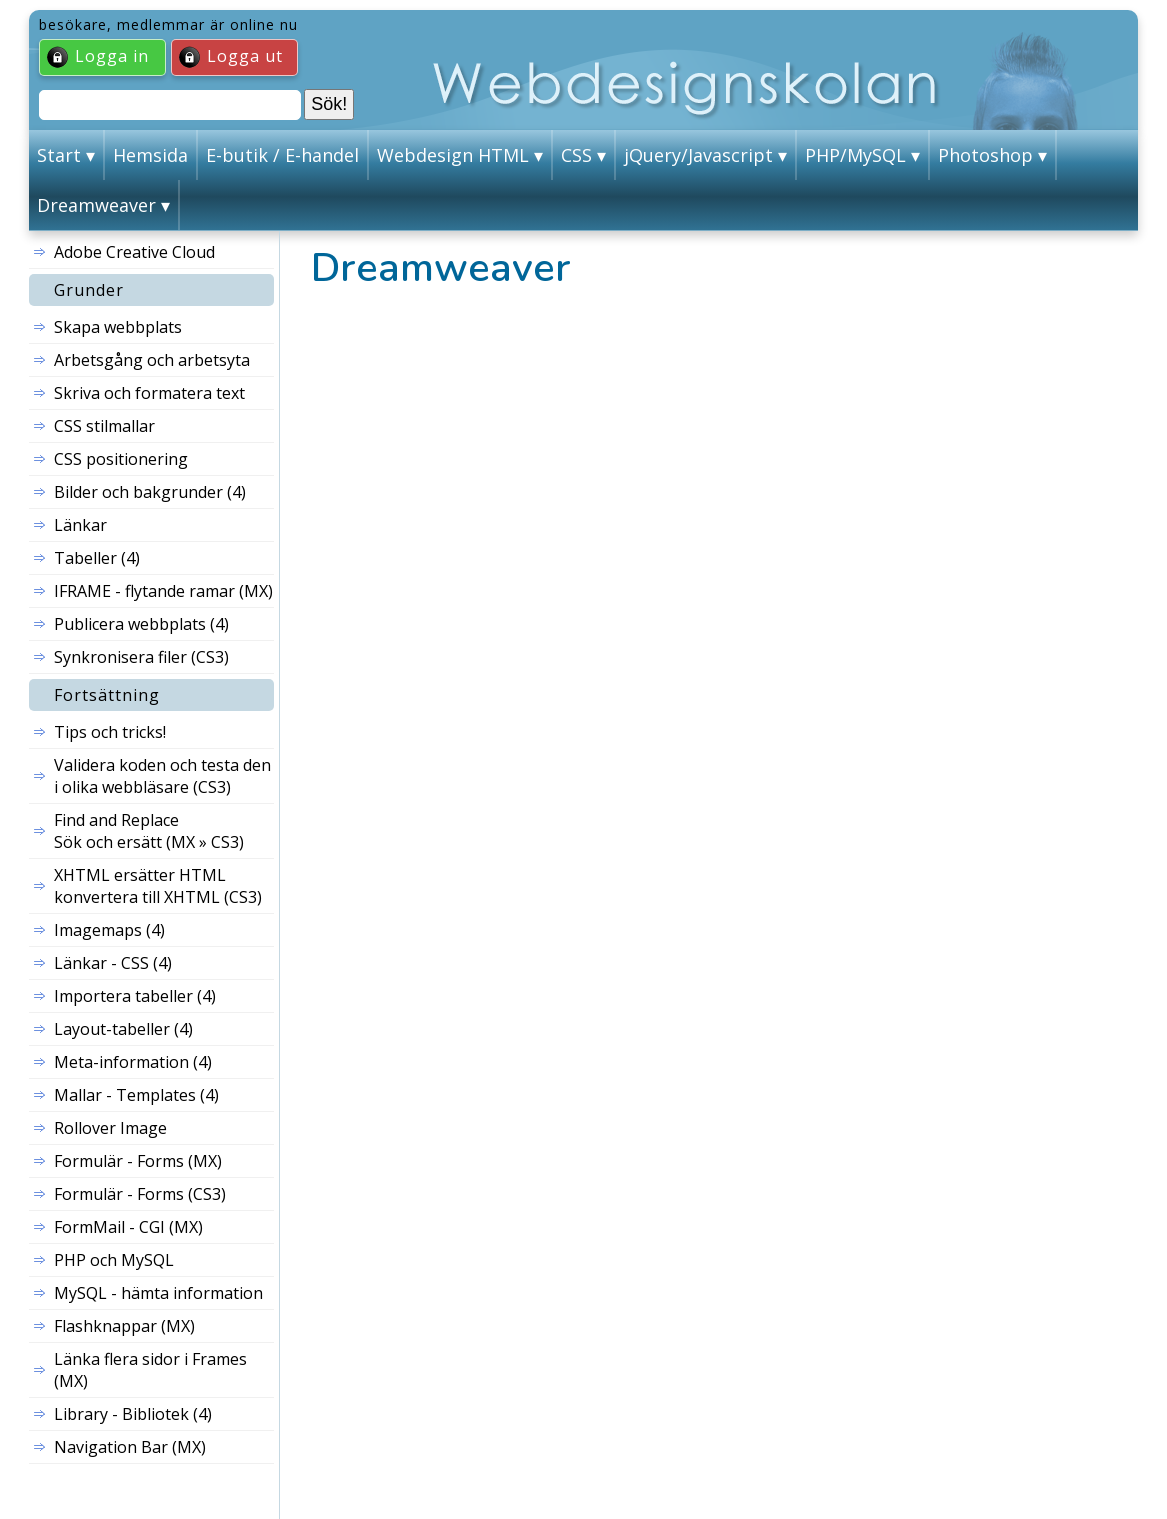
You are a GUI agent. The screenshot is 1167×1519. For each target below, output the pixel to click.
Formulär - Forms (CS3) (140, 1194)
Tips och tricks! (110, 732)
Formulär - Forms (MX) (138, 1161)
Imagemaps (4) (109, 930)
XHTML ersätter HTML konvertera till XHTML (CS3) (158, 886)
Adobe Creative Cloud (134, 252)
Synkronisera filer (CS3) (141, 657)
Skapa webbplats (118, 327)
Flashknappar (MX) (124, 1326)
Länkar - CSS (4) (113, 963)
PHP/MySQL (855, 155)
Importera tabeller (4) (135, 996)
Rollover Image (110, 1128)
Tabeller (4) (97, 558)
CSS (576, 155)
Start (59, 155)
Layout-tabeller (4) (123, 1029)
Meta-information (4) (133, 1062)
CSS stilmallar (104, 426)
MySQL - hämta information (158, 1293)
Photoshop (985, 155)
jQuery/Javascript (698, 155)
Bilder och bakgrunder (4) (150, 492)
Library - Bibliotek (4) (133, 1414)
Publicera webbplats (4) (141, 624)
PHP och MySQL (114, 1260)
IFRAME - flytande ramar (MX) (163, 591)
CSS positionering (121, 459)
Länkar (80, 525)
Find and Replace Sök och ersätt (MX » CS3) (149, 831)
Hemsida (150, 155)
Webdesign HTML (453, 155)
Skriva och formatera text (149, 393)
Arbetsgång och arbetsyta (152, 360)
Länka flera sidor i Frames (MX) (150, 1370)
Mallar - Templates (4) (136, 1095)
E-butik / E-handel (282, 155)
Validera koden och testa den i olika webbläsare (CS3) (162, 776)
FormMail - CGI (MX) (128, 1227)
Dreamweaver (96, 205)
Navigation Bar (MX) (130, 1447)
